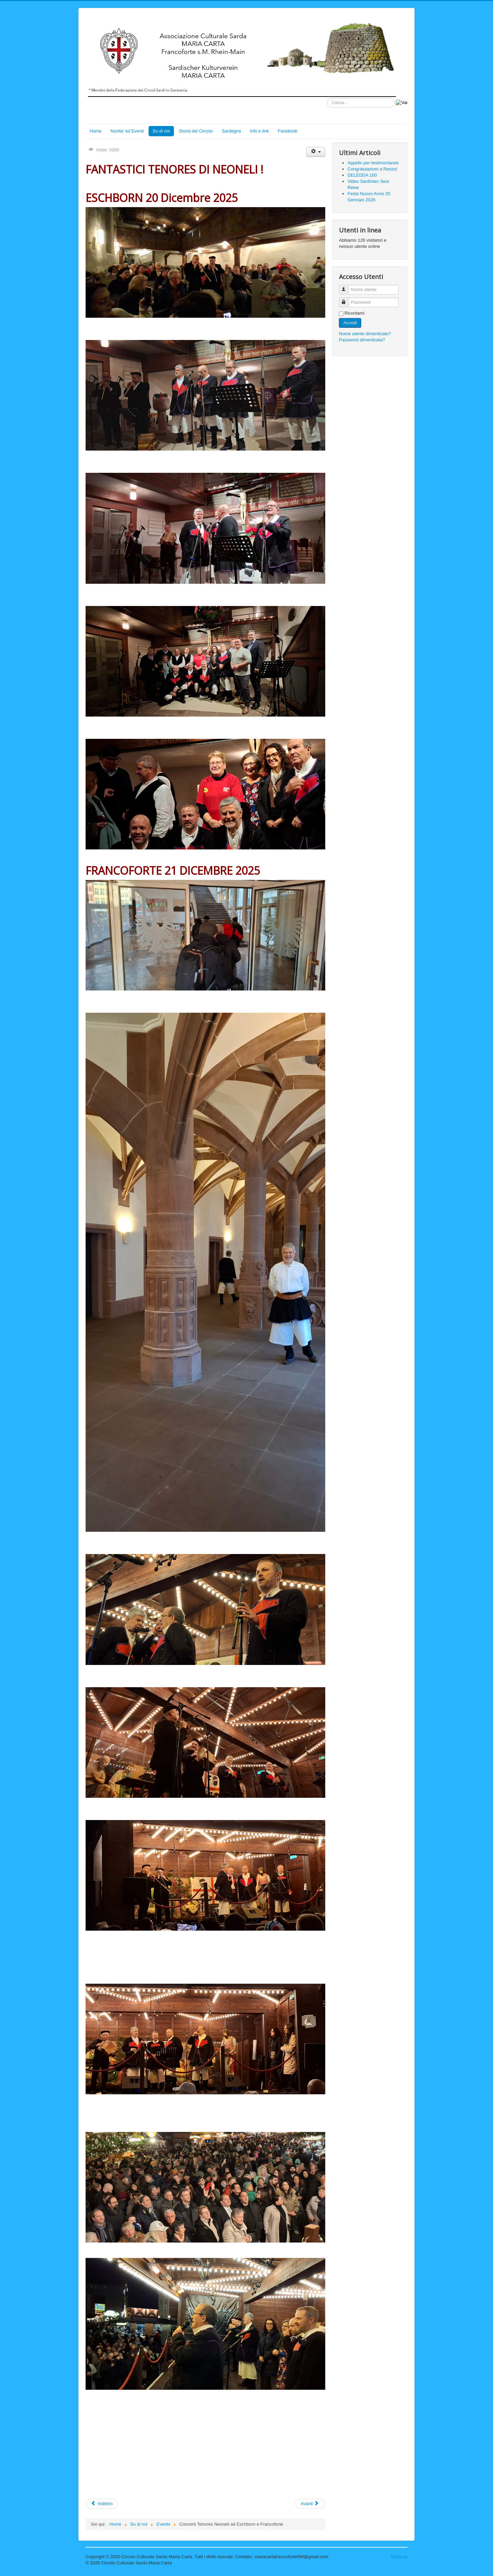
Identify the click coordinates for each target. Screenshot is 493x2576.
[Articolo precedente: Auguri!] (102, 2504)
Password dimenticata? (362, 339)
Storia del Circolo (196, 131)
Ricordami (354, 313)
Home (96, 131)
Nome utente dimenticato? (365, 333)
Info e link (259, 131)
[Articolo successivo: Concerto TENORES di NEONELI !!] (310, 2504)
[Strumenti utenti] (315, 152)
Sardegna (231, 131)
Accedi (350, 322)
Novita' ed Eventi (127, 131)
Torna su (398, 2556)
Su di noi (161, 131)
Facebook (287, 131)
